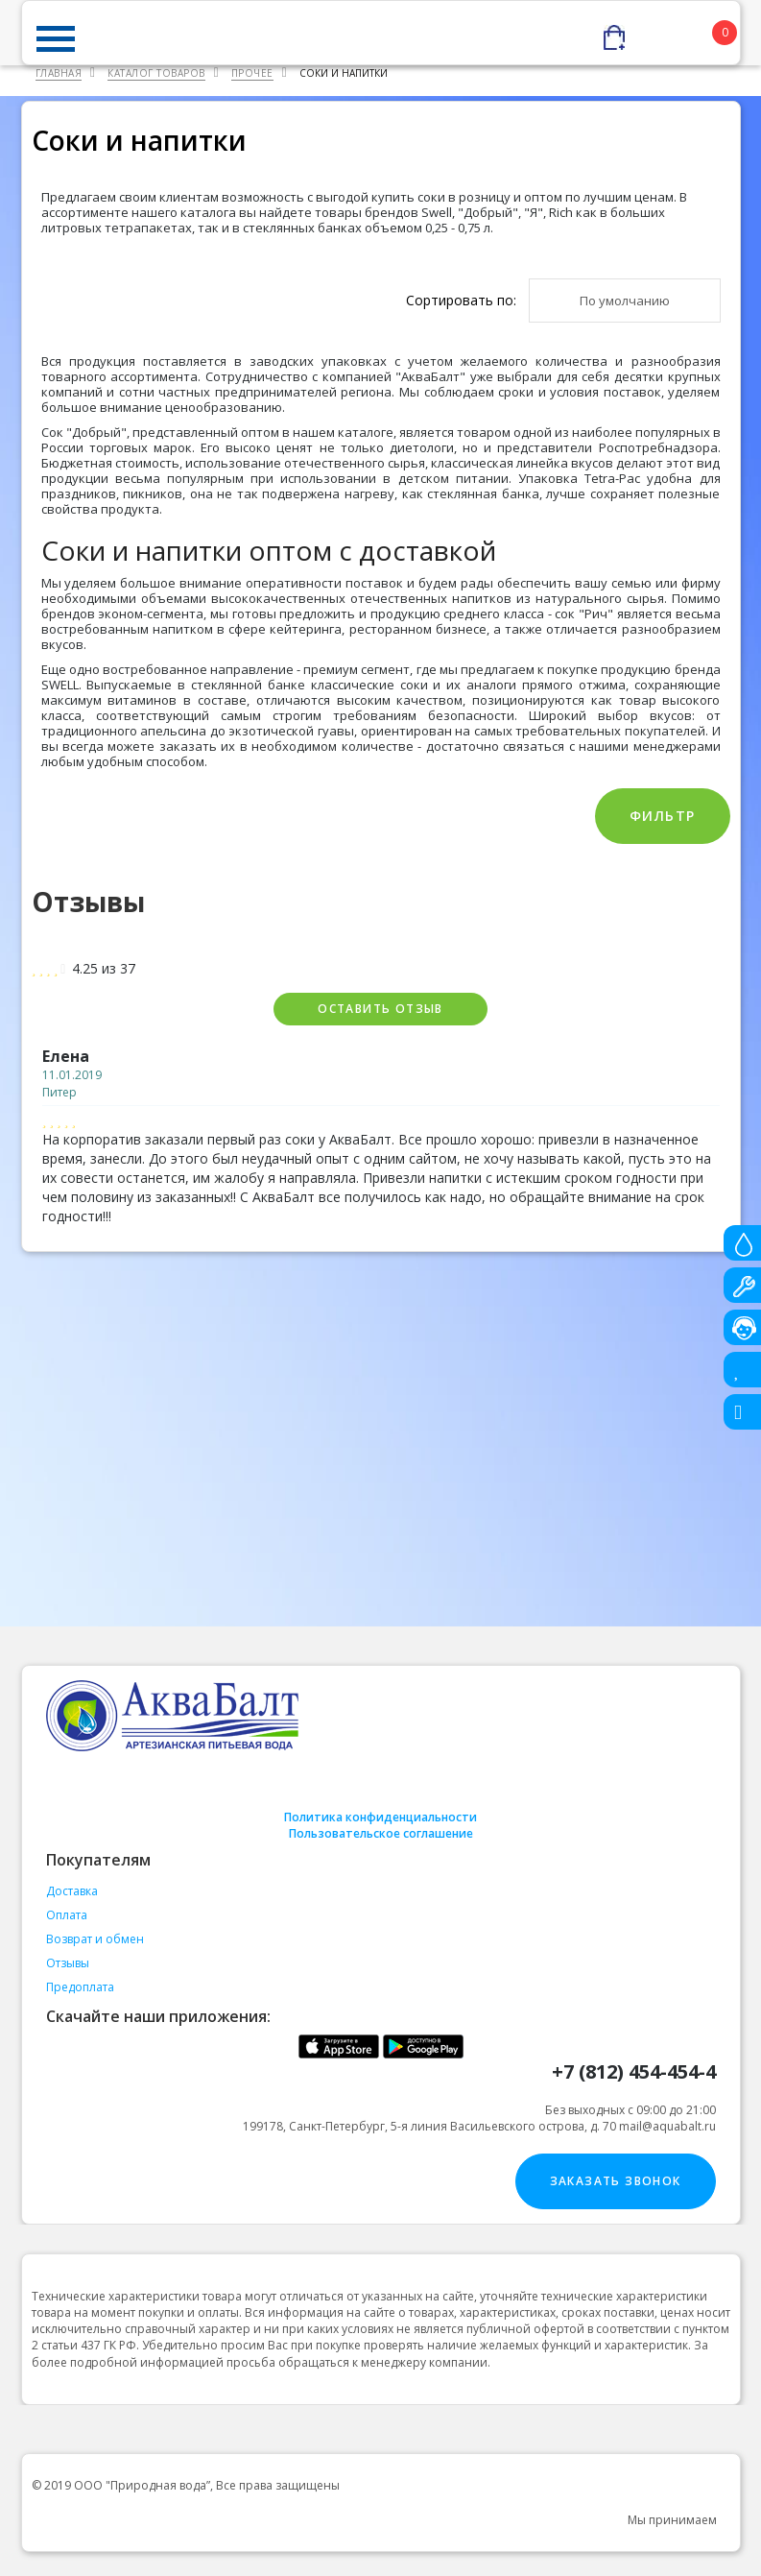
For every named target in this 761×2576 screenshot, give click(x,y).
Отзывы (67, 1963)
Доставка (72, 1891)
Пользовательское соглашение (381, 1833)
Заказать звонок (615, 2181)
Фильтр (662, 816)
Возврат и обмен (95, 1939)
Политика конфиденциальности (380, 1817)
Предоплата (80, 1987)
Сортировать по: (461, 300)
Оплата (66, 1915)
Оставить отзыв (380, 1008)
